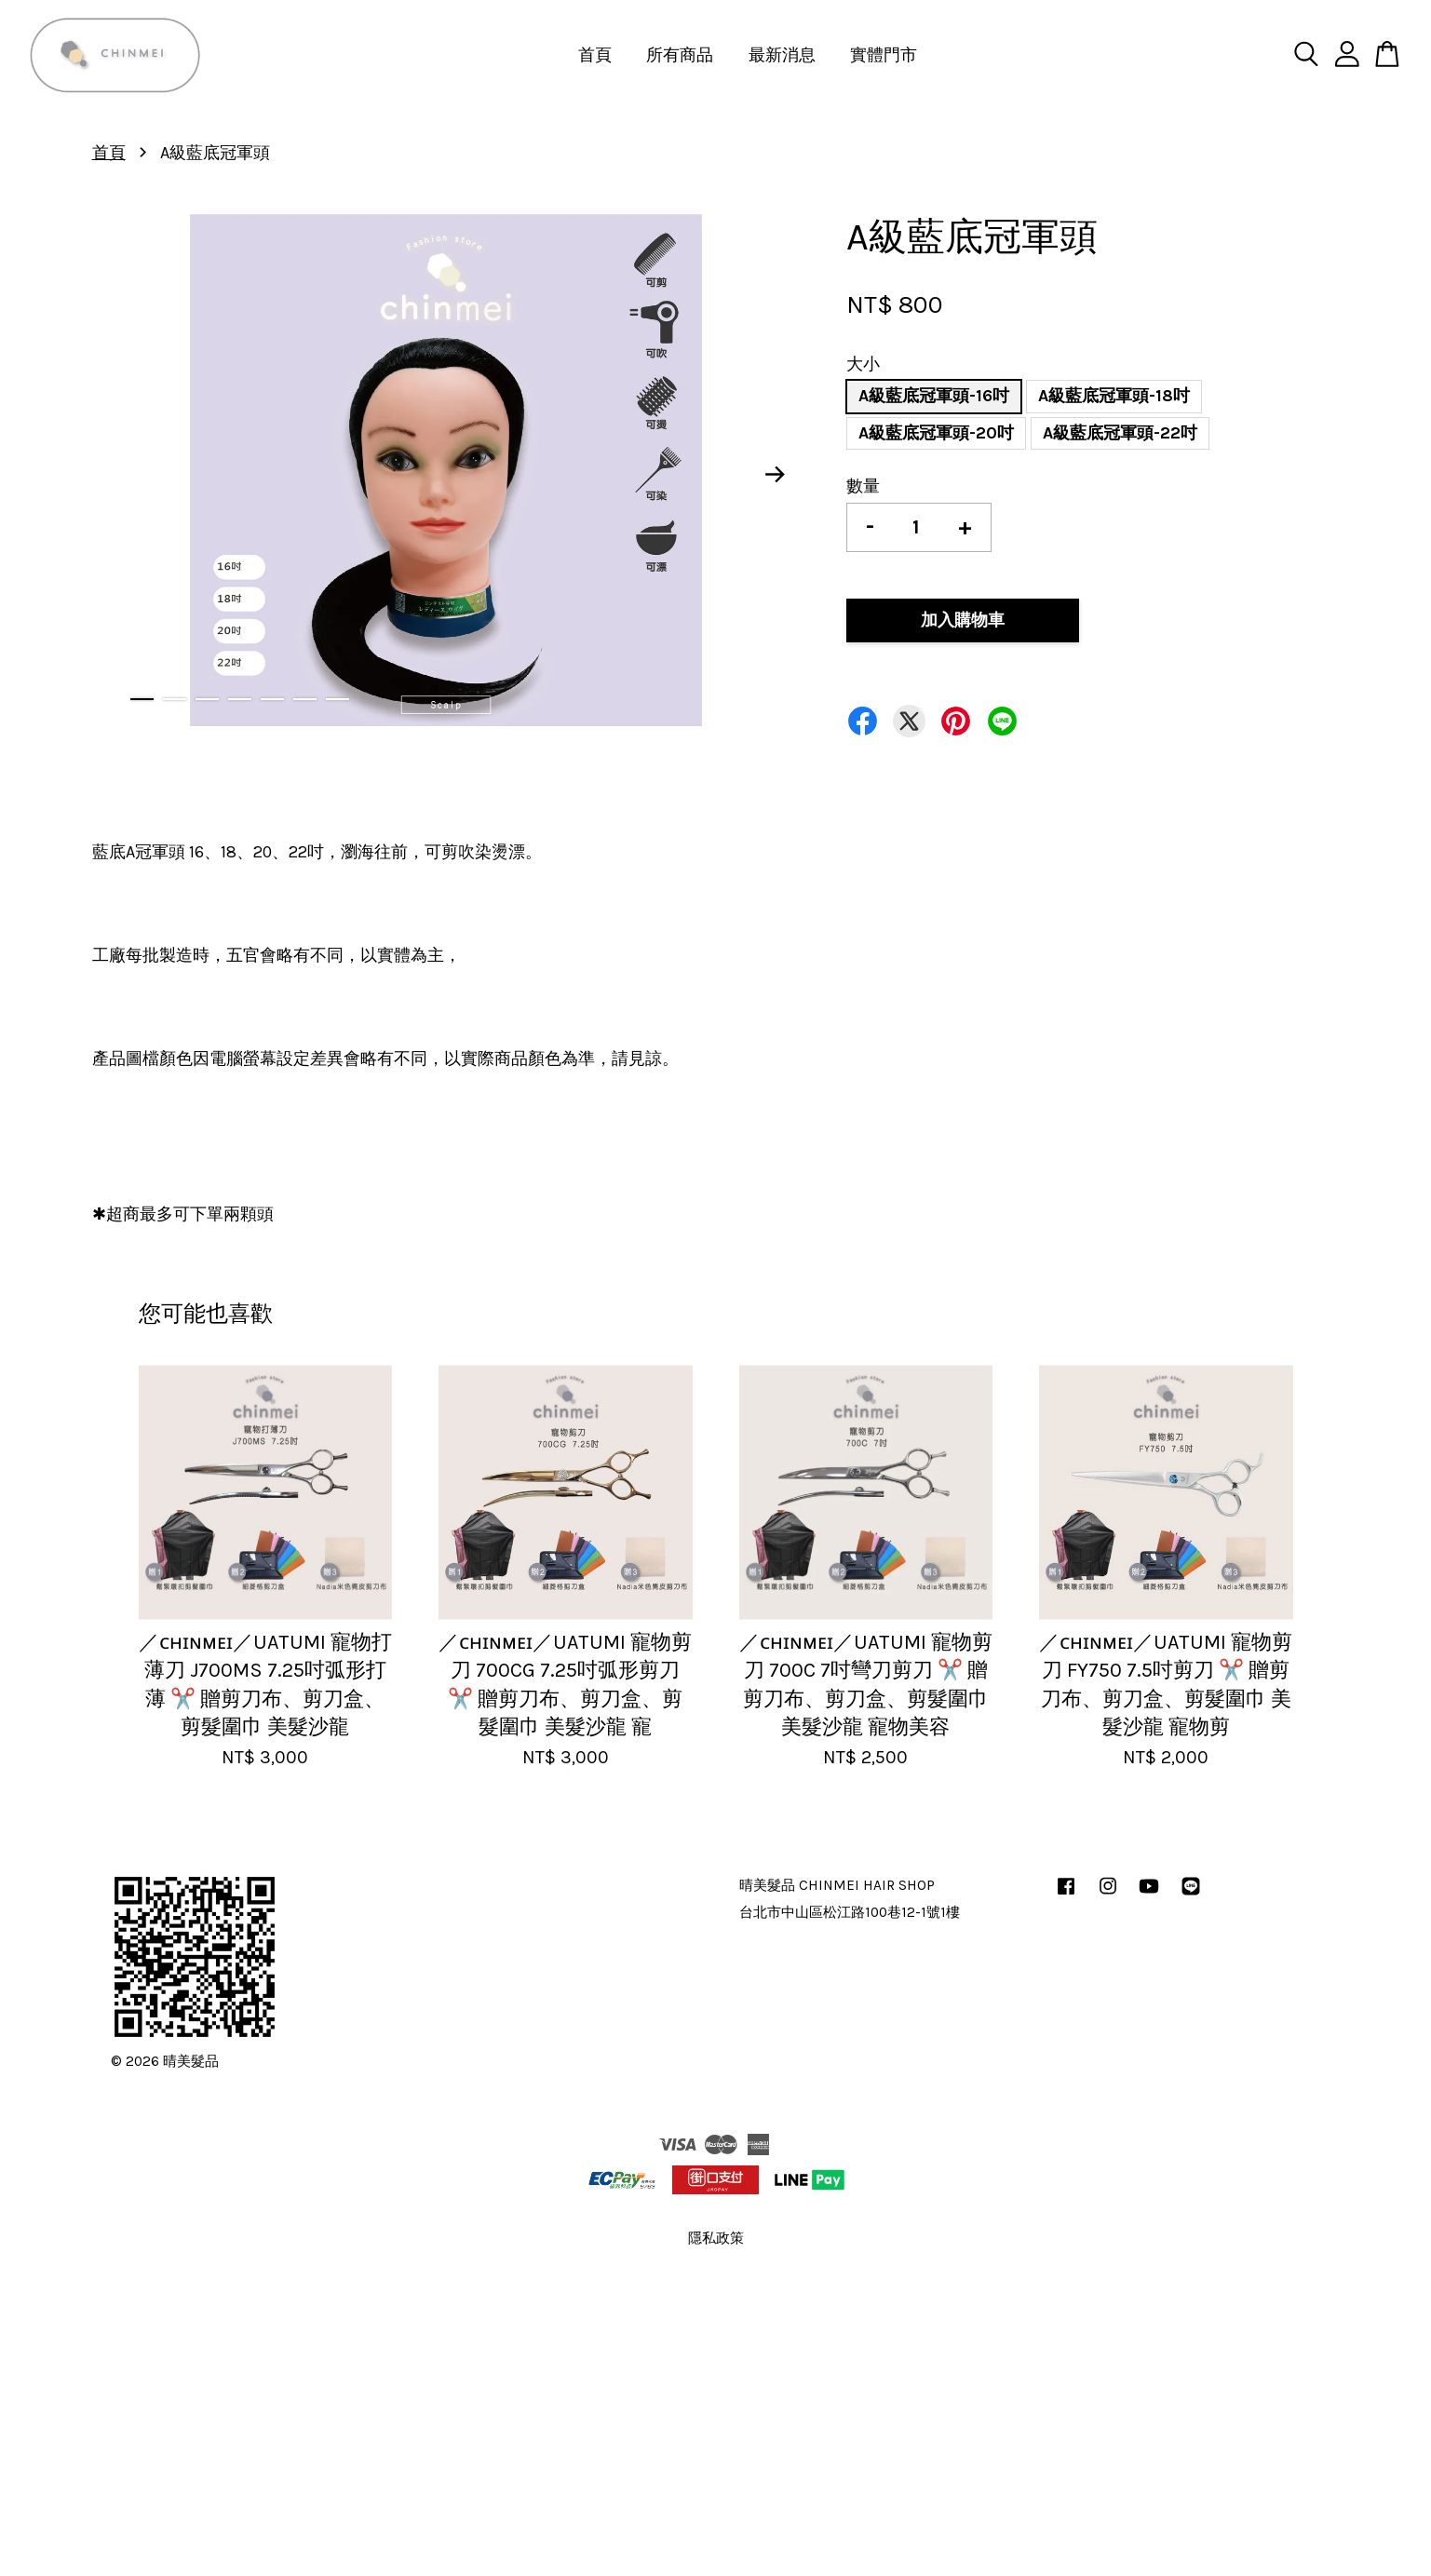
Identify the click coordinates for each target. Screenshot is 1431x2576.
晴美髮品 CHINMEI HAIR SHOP (837, 1885)
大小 (863, 364)
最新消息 (782, 55)
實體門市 (883, 55)
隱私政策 (716, 2238)
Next (774, 475)
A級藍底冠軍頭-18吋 (1114, 395)
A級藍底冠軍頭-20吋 (936, 433)
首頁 (595, 55)
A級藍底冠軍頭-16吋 (933, 395)
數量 (863, 486)
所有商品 (679, 55)
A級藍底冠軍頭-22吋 (1120, 433)
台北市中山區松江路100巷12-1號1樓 (849, 1912)
